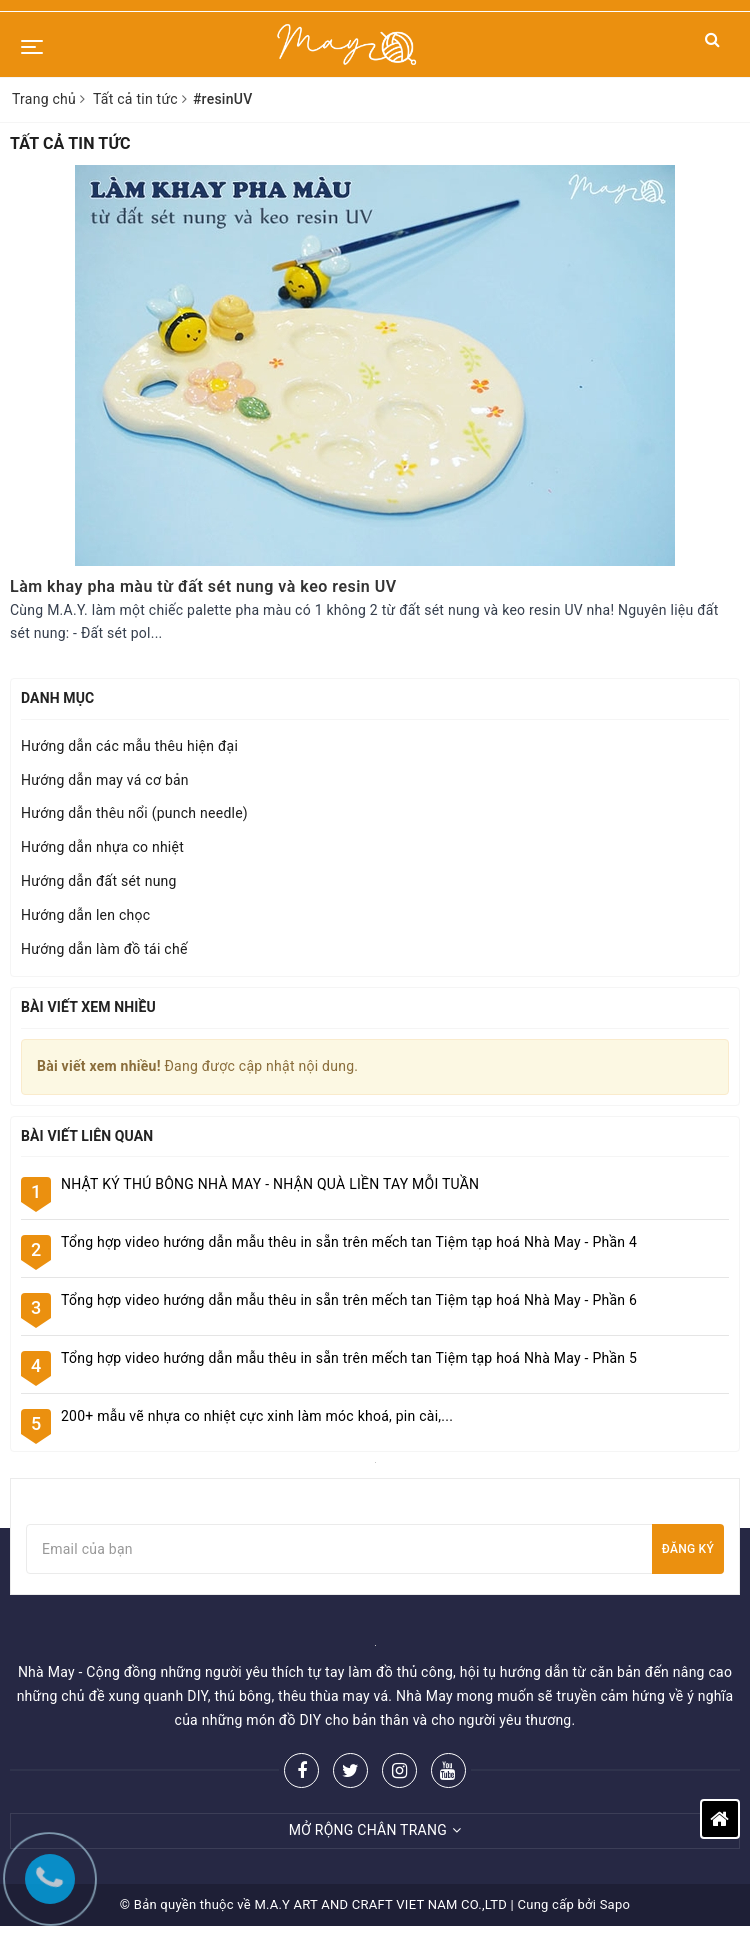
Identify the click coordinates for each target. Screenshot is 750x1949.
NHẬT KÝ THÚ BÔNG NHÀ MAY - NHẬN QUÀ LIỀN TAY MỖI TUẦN (270, 1184)
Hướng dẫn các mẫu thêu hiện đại (129, 746)
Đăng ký (688, 1549)
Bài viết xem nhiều (88, 1007)
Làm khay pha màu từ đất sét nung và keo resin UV (203, 586)
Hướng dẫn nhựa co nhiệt (102, 847)
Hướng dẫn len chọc (85, 915)
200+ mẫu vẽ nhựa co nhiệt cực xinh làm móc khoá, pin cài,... (257, 1416)
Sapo (615, 1904)
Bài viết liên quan (87, 1136)
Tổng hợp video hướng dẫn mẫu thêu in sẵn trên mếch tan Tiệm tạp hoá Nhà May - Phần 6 (349, 1300)
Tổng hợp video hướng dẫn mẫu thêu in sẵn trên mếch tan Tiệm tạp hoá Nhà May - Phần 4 (349, 1242)
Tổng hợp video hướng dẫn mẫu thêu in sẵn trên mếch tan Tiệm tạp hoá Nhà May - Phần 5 (349, 1358)
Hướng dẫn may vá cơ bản (105, 780)
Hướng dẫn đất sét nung (99, 881)
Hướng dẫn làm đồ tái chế (104, 949)
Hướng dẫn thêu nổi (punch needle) (134, 813)
